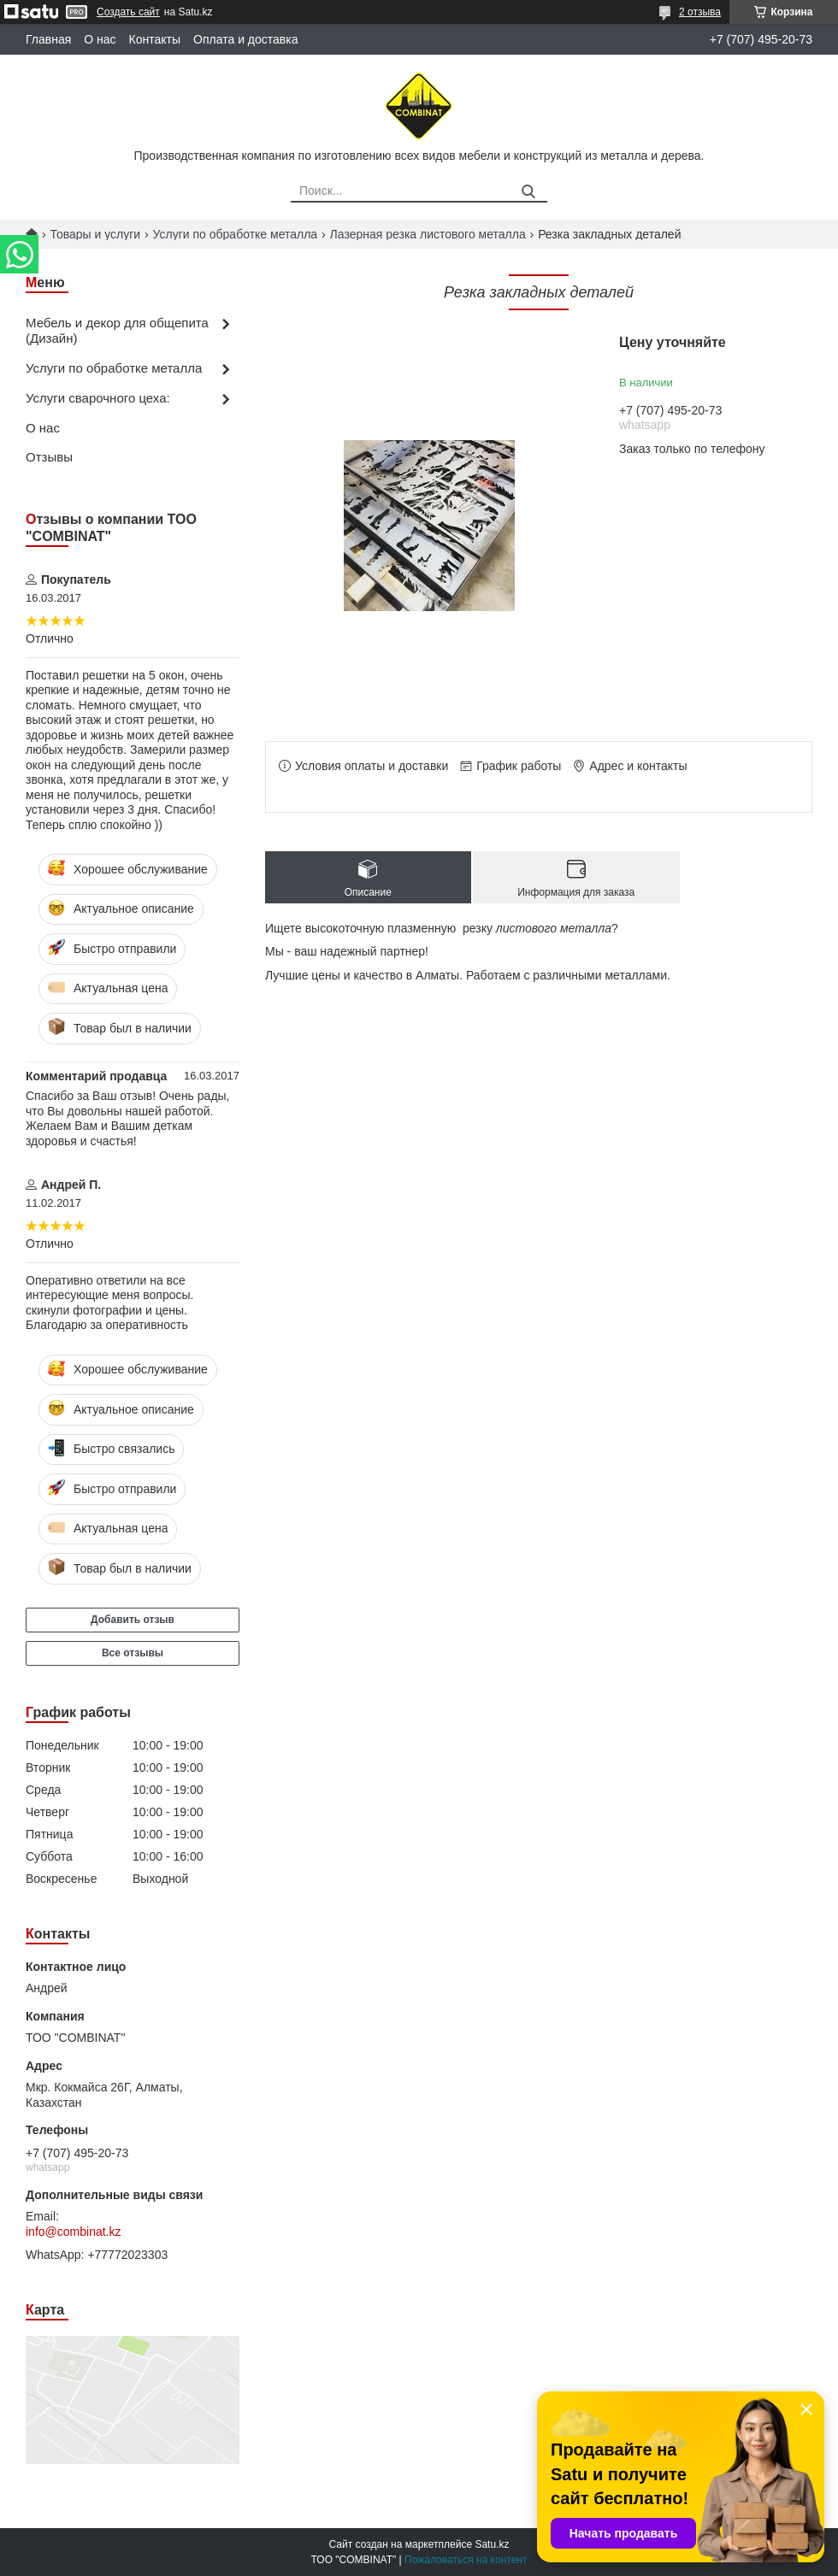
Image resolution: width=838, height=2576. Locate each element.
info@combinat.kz (73, 2231)
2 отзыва (700, 12)
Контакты (154, 39)
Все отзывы (132, 1653)
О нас (99, 39)
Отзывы (49, 457)
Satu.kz (492, 2544)
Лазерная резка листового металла (428, 234)
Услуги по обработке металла (235, 234)
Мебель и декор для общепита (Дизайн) (117, 330)
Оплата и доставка (245, 39)
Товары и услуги (95, 234)
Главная (48, 39)
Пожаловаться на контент (465, 2560)
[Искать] (528, 192)
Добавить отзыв (132, 1620)
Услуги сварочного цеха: (98, 398)
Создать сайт (128, 12)
